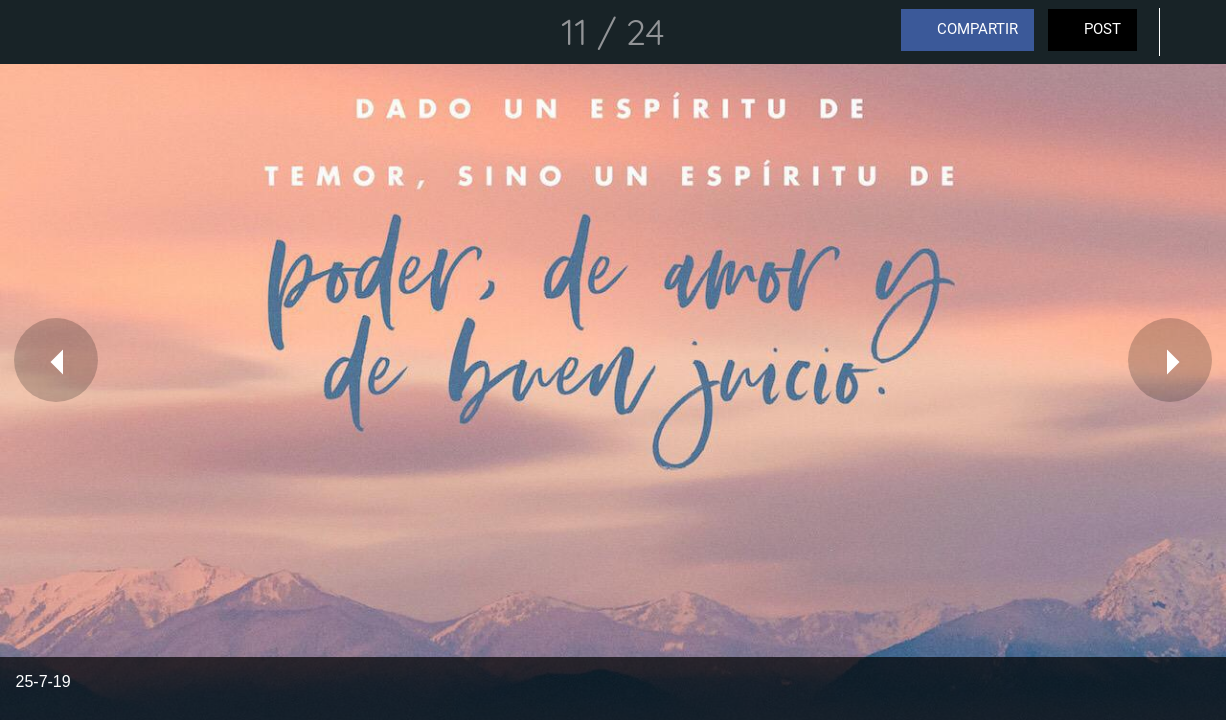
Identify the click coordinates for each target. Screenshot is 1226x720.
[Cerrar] (32, 32)
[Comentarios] (1194, 32)
